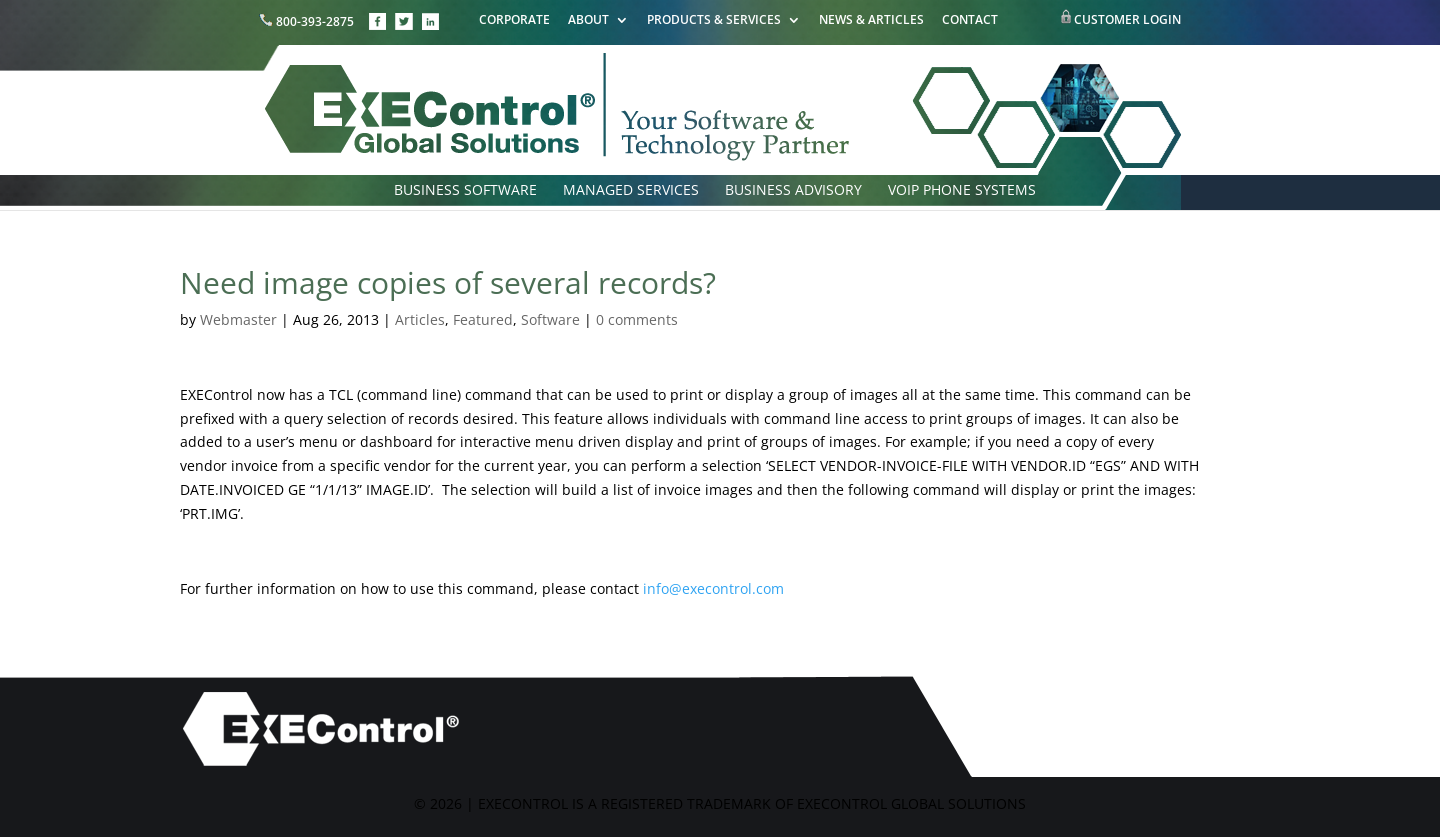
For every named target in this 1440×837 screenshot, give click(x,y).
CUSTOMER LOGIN (1127, 19)
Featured (483, 319)
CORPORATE (514, 21)
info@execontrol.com (713, 588)
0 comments (637, 319)
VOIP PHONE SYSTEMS (962, 191)
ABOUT (588, 21)
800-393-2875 (308, 21)
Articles (420, 319)
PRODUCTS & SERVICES (714, 21)
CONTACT (970, 21)
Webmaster (238, 319)
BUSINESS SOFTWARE (465, 191)
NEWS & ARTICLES (871, 21)
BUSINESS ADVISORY (793, 191)
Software (550, 319)
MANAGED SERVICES (631, 191)
